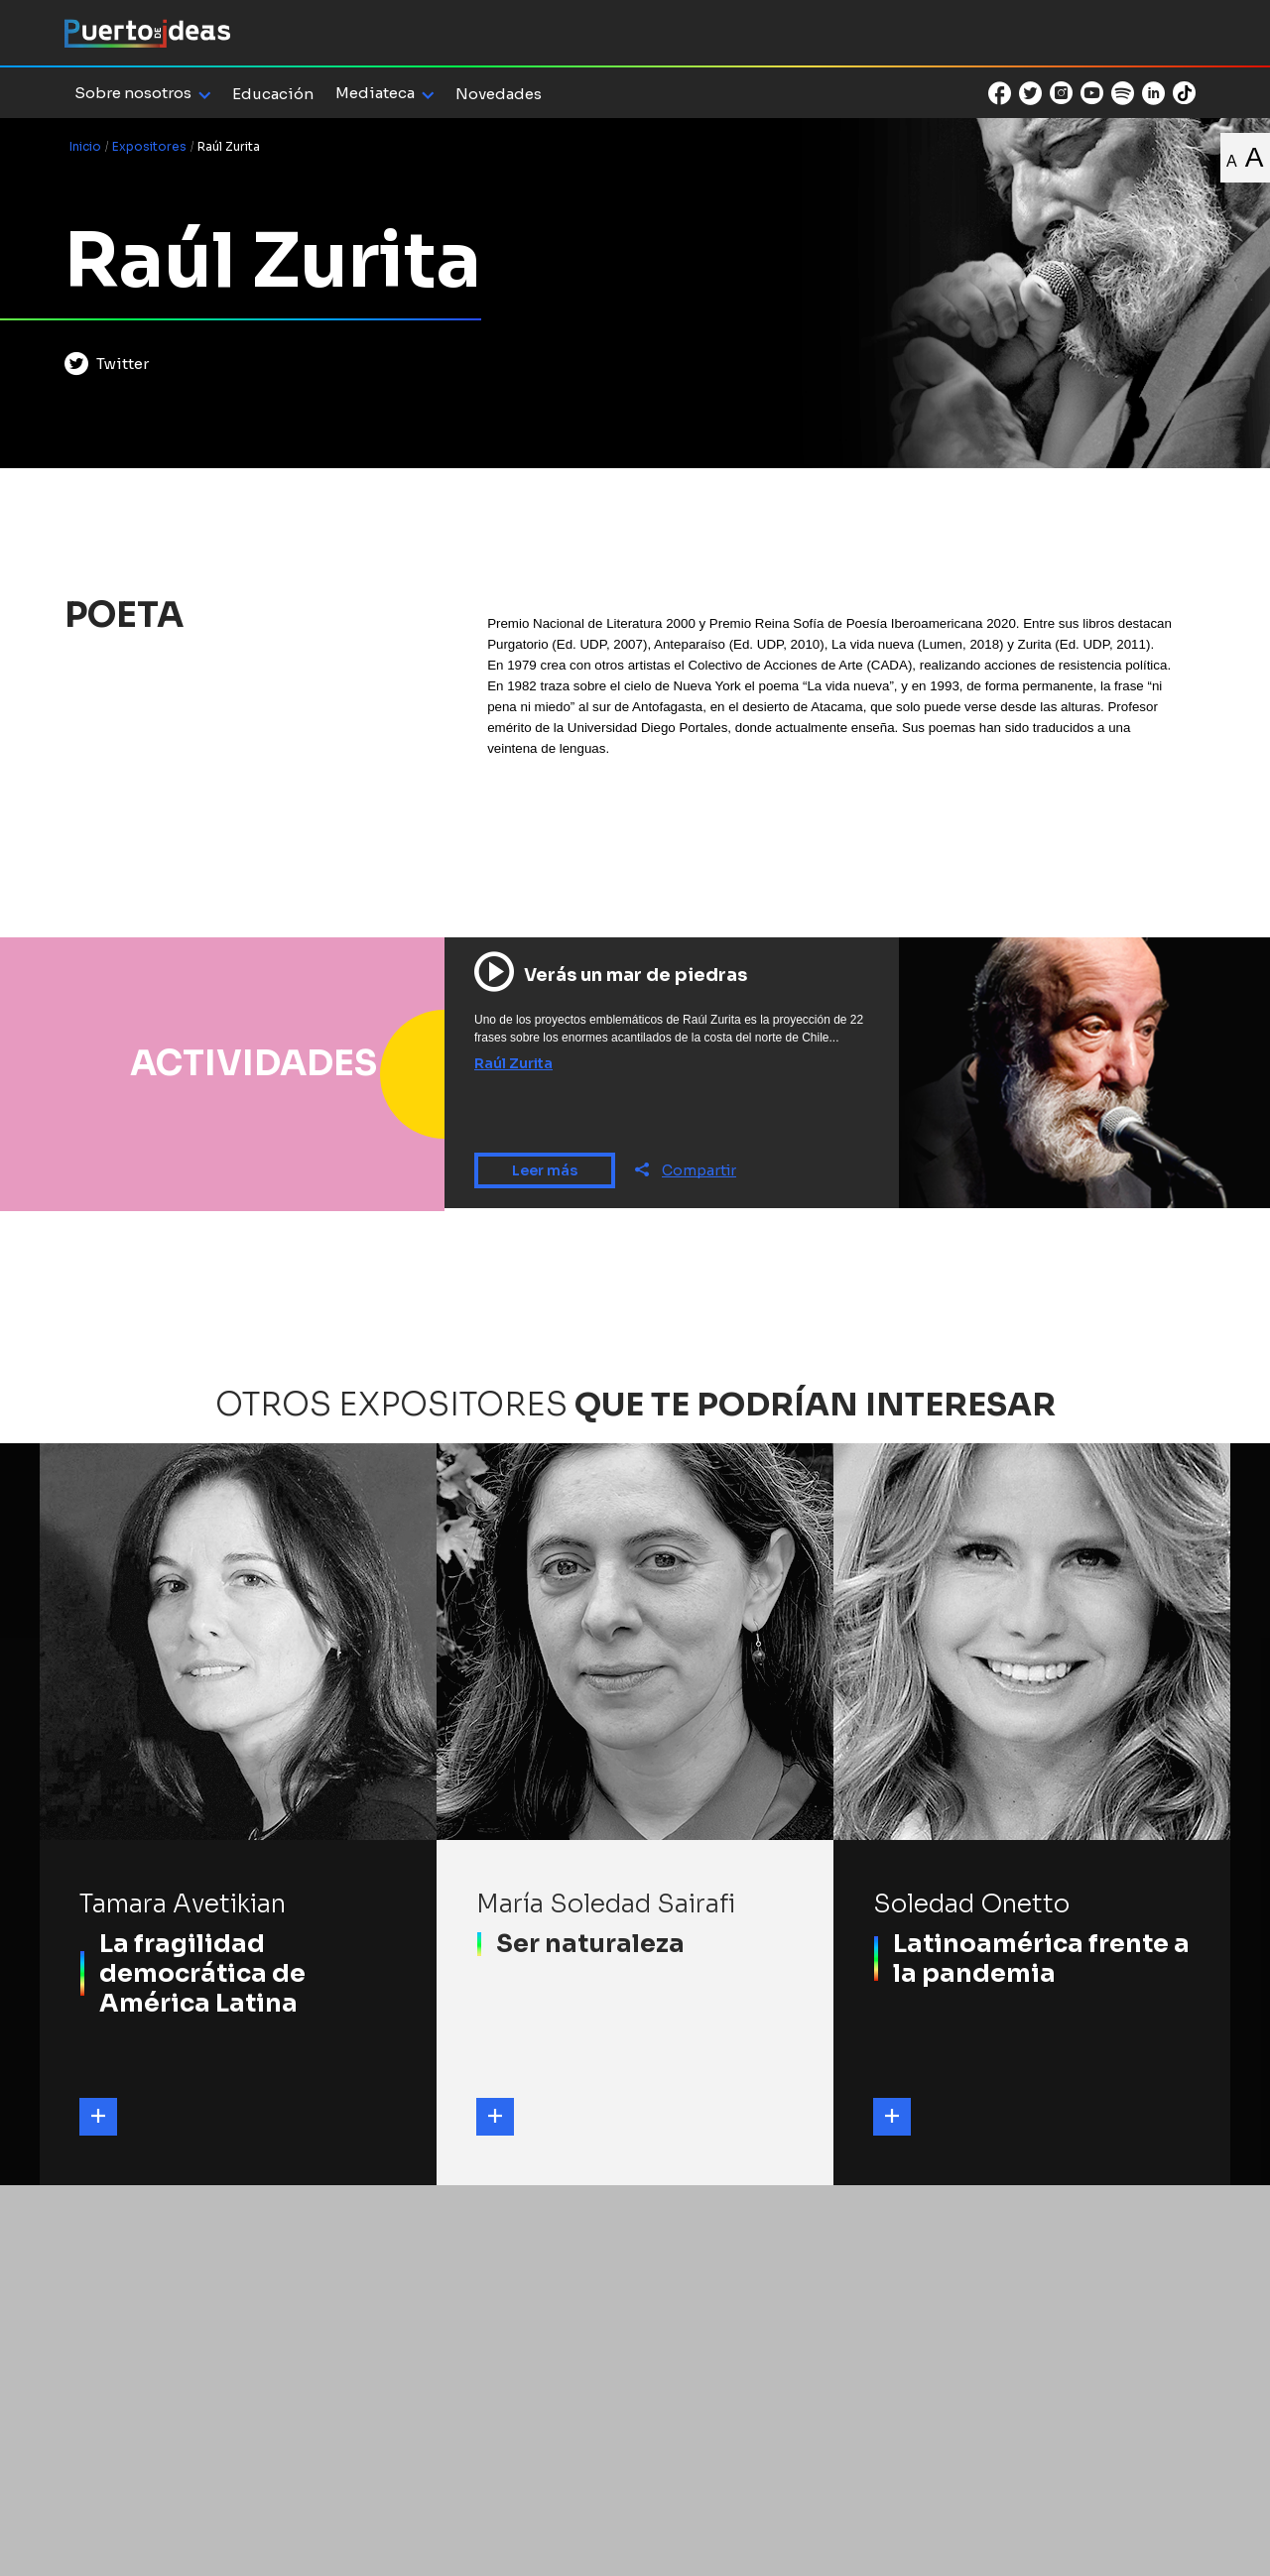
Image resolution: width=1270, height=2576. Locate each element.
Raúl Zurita (513, 1063)
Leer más (544, 1170)
